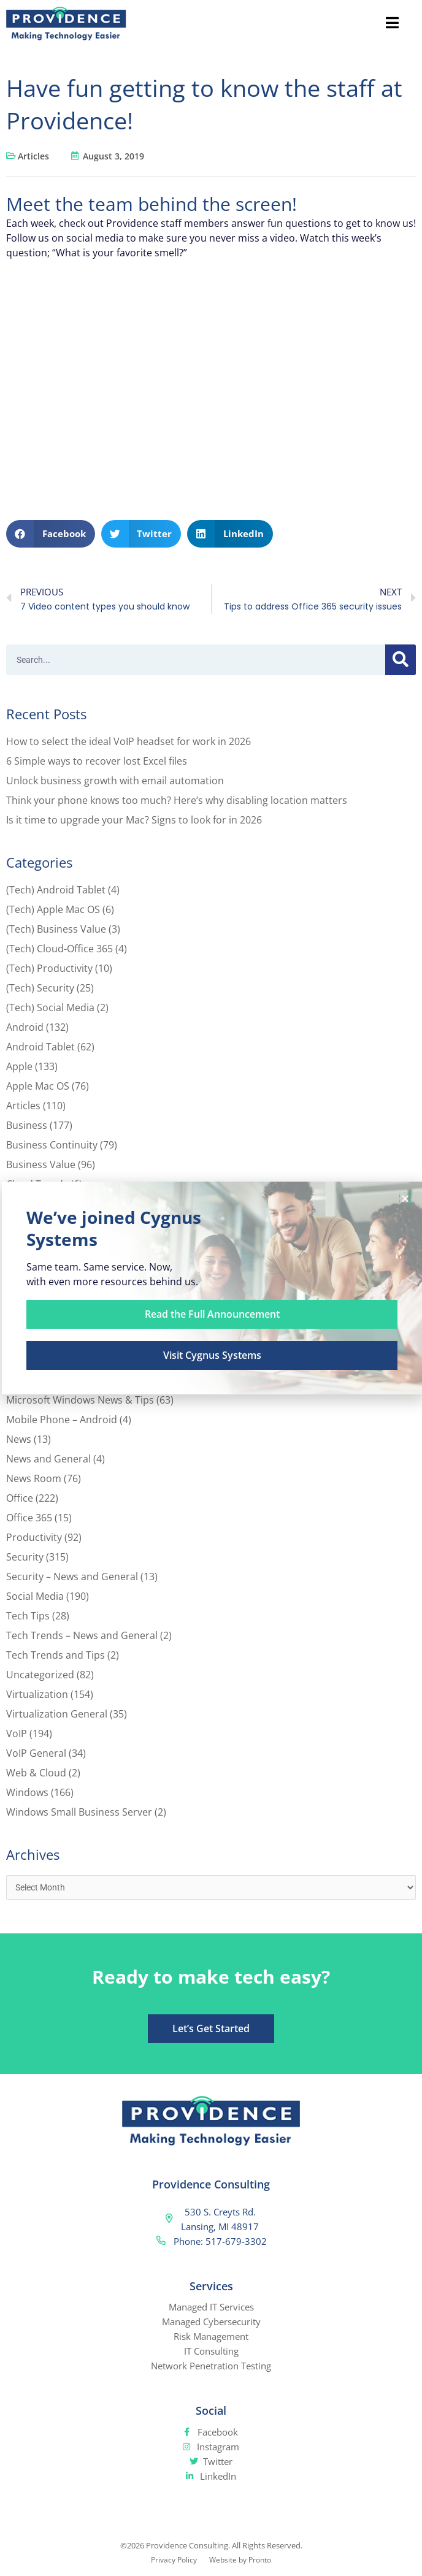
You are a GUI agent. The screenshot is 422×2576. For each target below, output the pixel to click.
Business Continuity (52, 1145)
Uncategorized (40, 1674)
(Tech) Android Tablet (56, 889)
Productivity (34, 1537)
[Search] (400, 659)
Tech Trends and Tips (55, 1655)
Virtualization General (56, 1714)
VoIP (16, 1733)
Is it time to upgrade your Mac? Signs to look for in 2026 (134, 820)
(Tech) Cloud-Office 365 (59, 948)
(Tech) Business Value (56, 929)
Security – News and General (72, 1576)
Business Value (40, 1164)
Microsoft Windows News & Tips (80, 1400)
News (18, 1439)
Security (25, 1557)
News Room (33, 1478)
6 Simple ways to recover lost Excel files (96, 761)
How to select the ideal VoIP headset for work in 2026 (128, 741)
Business (26, 1125)
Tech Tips (28, 1615)
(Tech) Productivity (49, 968)
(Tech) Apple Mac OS (53, 909)
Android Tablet (40, 1046)
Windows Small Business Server (79, 1812)
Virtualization (37, 1694)
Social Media (35, 1596)
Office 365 (29, 1517)
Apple (19, 1066)
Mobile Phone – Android (61, 1419)
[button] (50, 534)
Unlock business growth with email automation (115, 780)
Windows (27, 1792)
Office (19, 1498)
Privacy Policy (174, 2560)
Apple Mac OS (37, 1086)
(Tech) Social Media (50, 1007)
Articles (33, 156)
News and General (48, 1459)
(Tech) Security (40, 988)
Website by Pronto (240, 2560)
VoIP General (36, 1753)
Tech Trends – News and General (82, 1635)
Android (25, 1027)
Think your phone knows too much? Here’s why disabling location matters (176, 800)
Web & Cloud (36, 1772)
